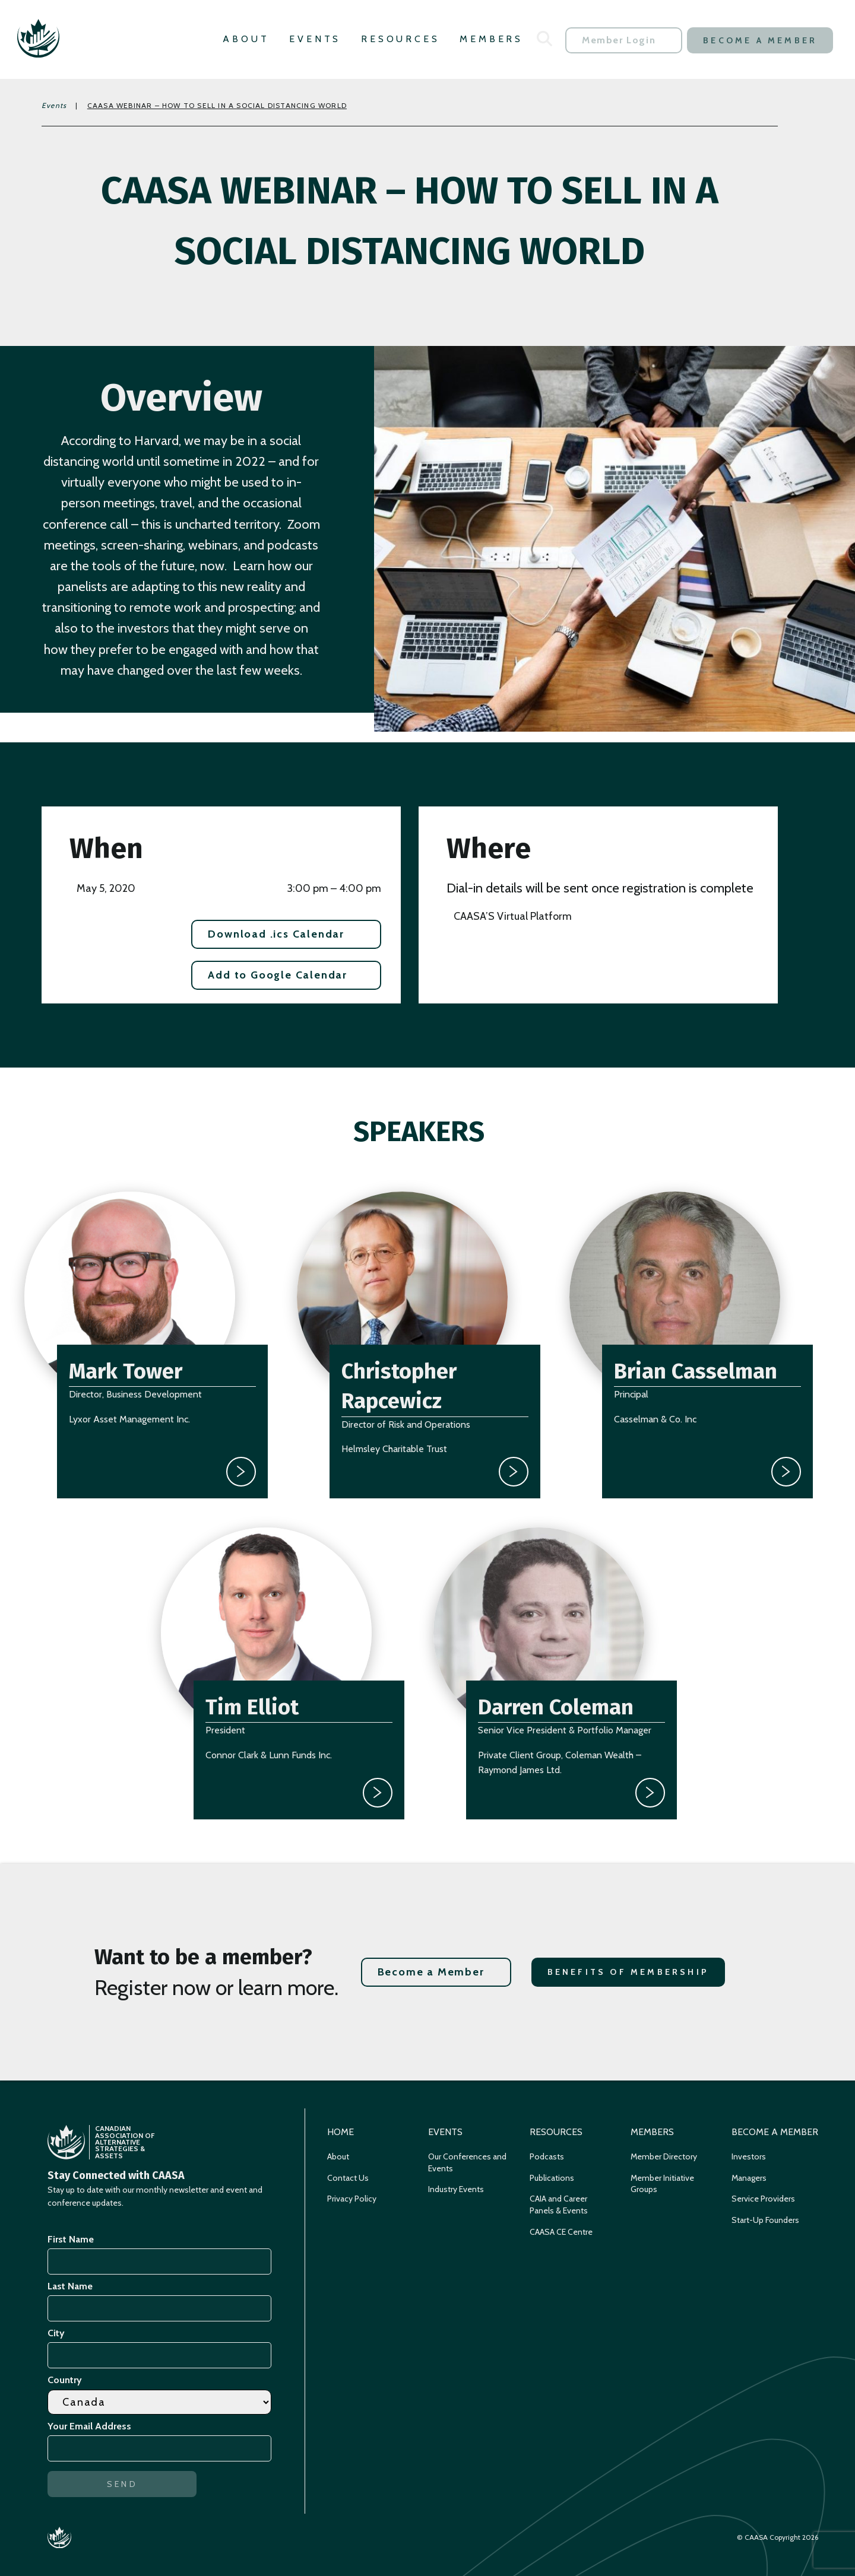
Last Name (70, 2286)
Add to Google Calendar (277, 975)
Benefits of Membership (628, 1972)
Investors (749, 2156)
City (56, 2333)
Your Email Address (91, 2426)
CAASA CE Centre (561, 2231)
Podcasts (547, 2156)
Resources (400, 39)
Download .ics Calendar (276, 934)
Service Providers (763, 2198)
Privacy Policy (351, 2198)
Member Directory (664, 2156)
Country (65, 2380)
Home (340, 2131)
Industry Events (456, 2189)
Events (315, 39)
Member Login (619, 40)
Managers (749, 2177)
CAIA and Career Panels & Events (559, 2204)
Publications (552, 2177)
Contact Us (348, 2177)
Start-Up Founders (765, 2220)
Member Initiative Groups (662, 2183)
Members (491, 39)
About (246, 39)
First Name (71, 2239)
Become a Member (760, 40)
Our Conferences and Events (467, 2162)
